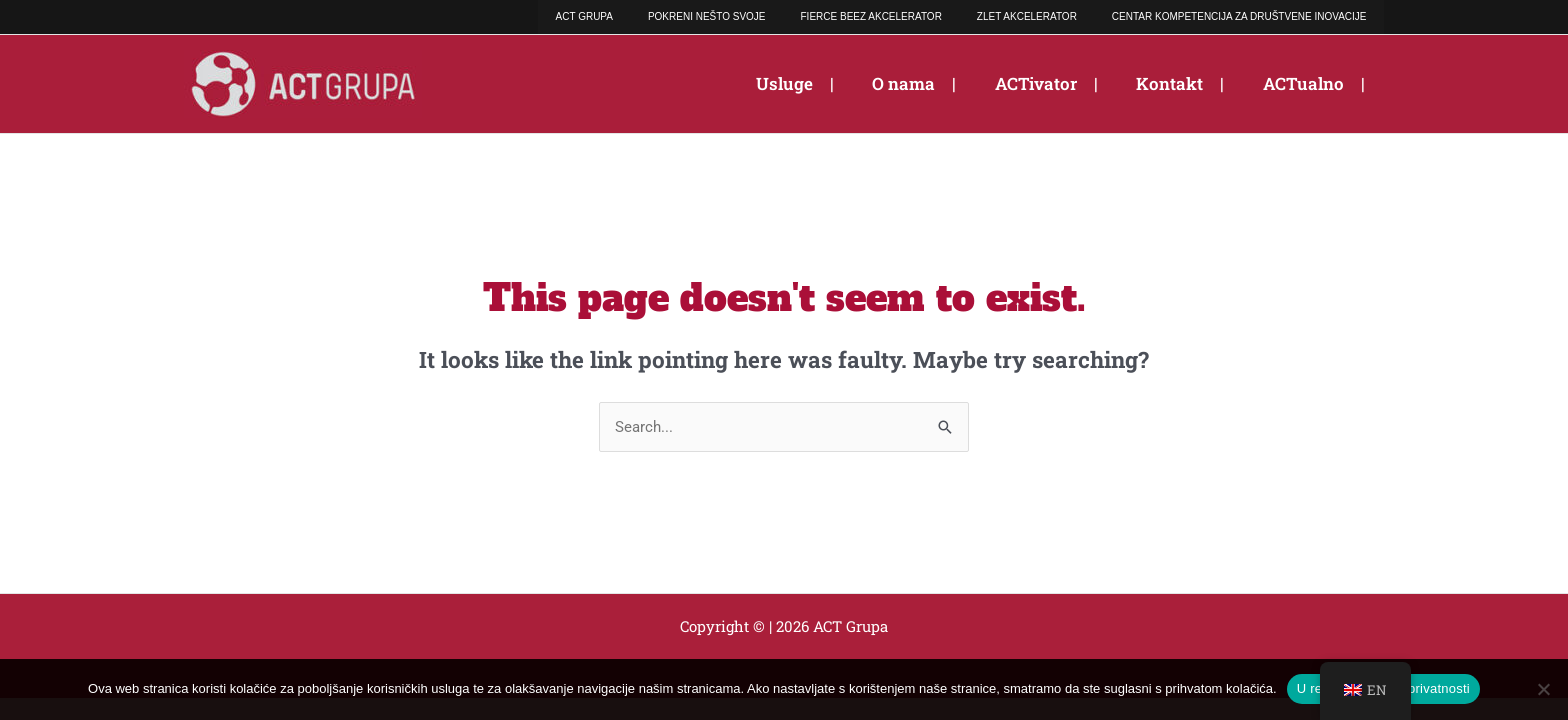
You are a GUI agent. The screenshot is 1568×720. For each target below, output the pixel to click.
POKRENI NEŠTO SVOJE (759, 16)
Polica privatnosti (1418, 688)
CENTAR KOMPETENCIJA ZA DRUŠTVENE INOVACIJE (1246, 16)
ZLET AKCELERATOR (1049, 16)
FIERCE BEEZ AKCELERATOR (908, 16)
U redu (1317, 688)
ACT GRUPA (651, 16)
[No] (1543, 689)
